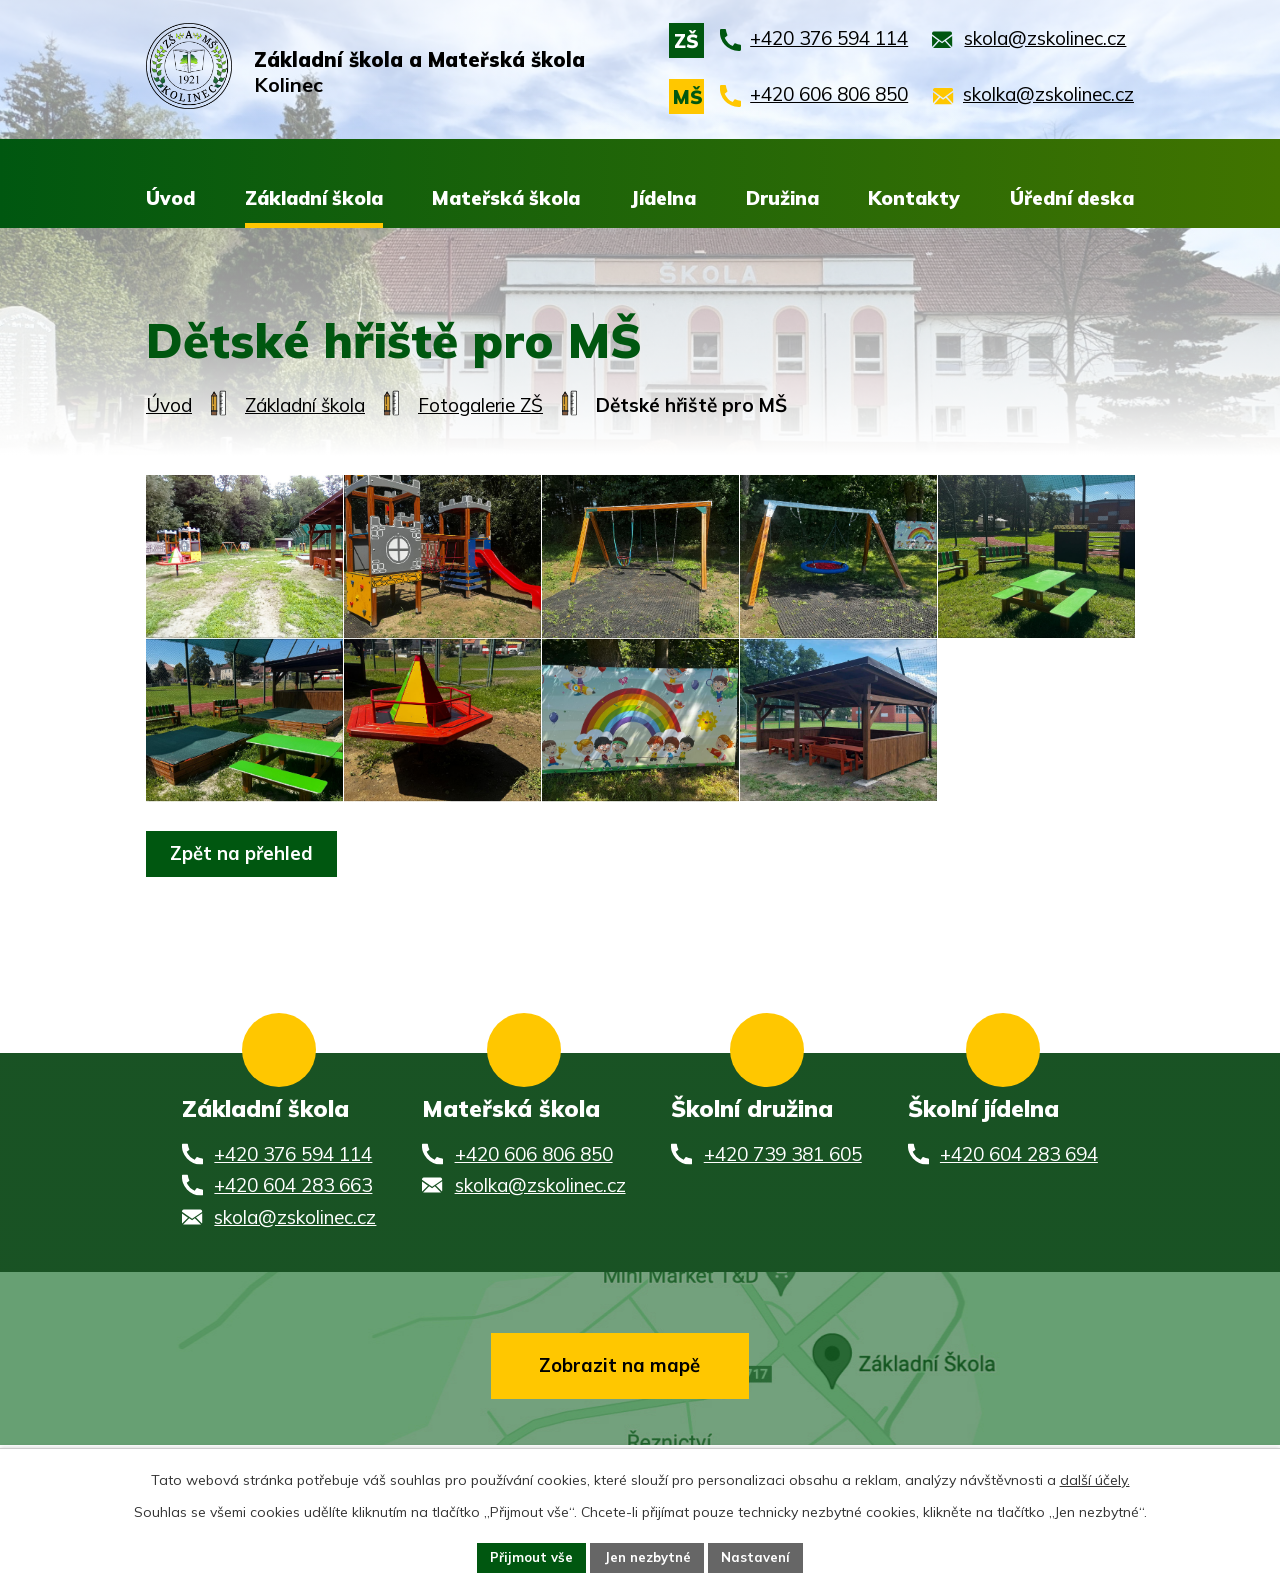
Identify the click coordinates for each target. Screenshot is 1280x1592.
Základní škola (305, 405)
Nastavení (762, 1556)
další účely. (1095, 1477)
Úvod (169, 405)
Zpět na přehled (247, 929)
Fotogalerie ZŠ (480, 405)
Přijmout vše (525, 1556)
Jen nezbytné (647, 1556)
